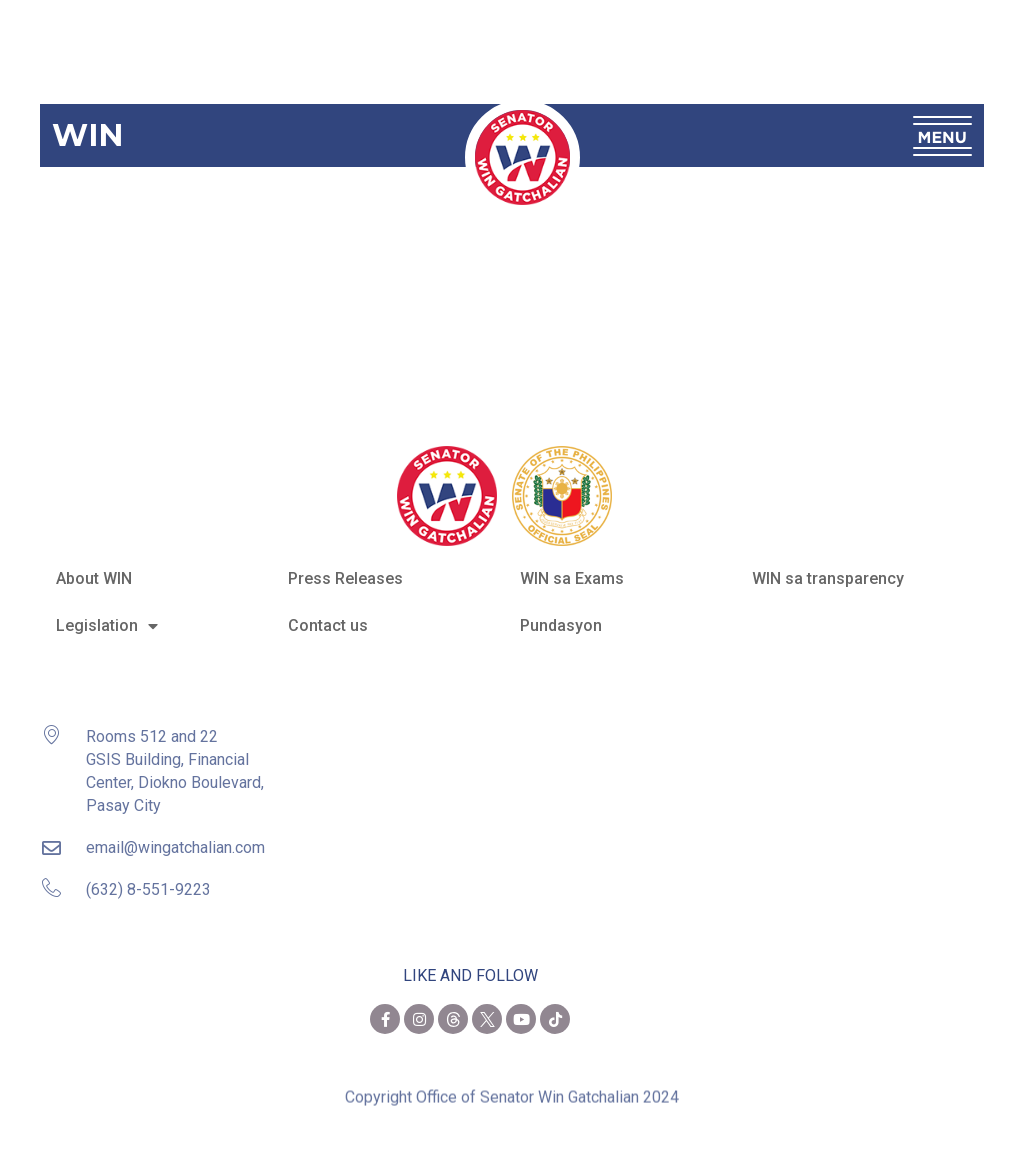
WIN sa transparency (828, 578)
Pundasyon (561, 625)
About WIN (94, 578)
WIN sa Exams (572, 578)
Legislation (107, 626)
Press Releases (345, 578)
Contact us (328, 625)
